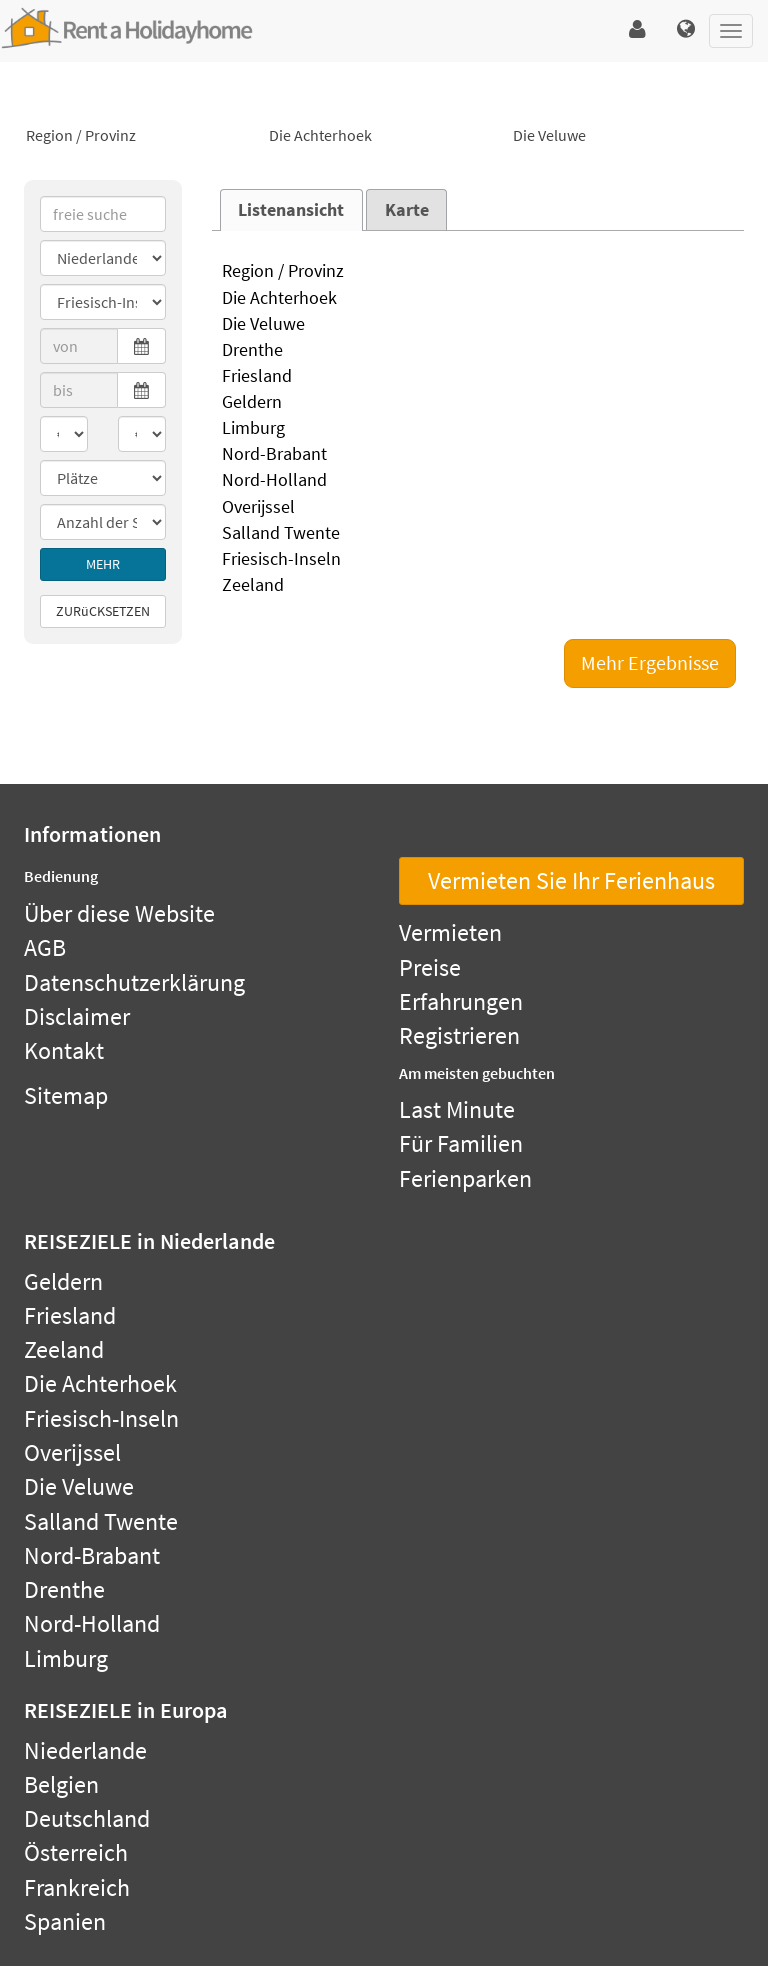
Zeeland (478, 586)
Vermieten (450, 932)
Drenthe (478, 351)
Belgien (61, 1784)
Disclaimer (77, 1016)
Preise (430, 967)
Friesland (478, 377)
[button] (637, 30)
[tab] (291, 210)
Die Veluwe (627, 136)
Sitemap (66, 1095)
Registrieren (459, 1035)
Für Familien (461, 1143)
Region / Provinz (140, 136)
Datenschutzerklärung (134, 982)
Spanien (65, 1921)
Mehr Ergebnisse (650, 662)
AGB (45, 947)
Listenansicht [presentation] (291, 210)
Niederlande (85, 1750)
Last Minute (457, 1109)
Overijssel (478, 508)
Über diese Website (119, 913)
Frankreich (77, 1887)
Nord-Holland (478, 481)
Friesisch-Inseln (478, 560)
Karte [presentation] (407, 210)
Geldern (478, 403)
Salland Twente (478, 534)
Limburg (478, 429)
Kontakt (64, 1050)
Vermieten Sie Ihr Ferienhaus (571, 880)
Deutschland (87, 1818)
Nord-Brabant (478, 455)
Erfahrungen (461, 1001)
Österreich (76, 1852)
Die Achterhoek (383, 136)
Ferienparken (465, 1178)
